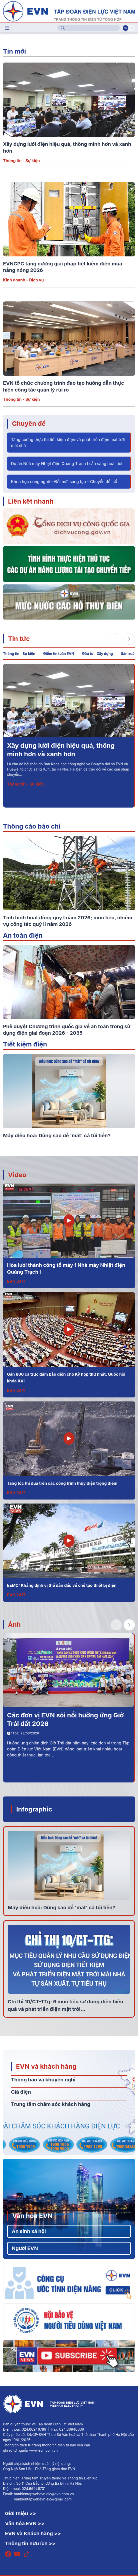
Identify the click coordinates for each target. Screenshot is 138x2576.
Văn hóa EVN (32, 2216)
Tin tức (19, 638)
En (131, 28)
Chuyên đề (29, 423)
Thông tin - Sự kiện (21, 160)
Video (17, 1175)
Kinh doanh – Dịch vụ (23, 279)
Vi (126, 28)
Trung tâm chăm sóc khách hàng (50, 2104)
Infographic (34, 1809)
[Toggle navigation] (7, 28)
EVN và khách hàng (46, 2066)
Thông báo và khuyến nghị (43, 2080)
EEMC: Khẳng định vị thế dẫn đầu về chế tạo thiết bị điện (61, 1585)
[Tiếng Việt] (69, 10)
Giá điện (21, 2092)
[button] (129, 639)
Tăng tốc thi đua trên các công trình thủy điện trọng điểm (62, 1483)
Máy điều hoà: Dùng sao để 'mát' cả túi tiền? (61, 1908)
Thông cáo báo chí (31, 826)
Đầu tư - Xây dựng (97, 653)
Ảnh (14, 1624)
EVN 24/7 (16, 1281)
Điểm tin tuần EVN (58, 653)
